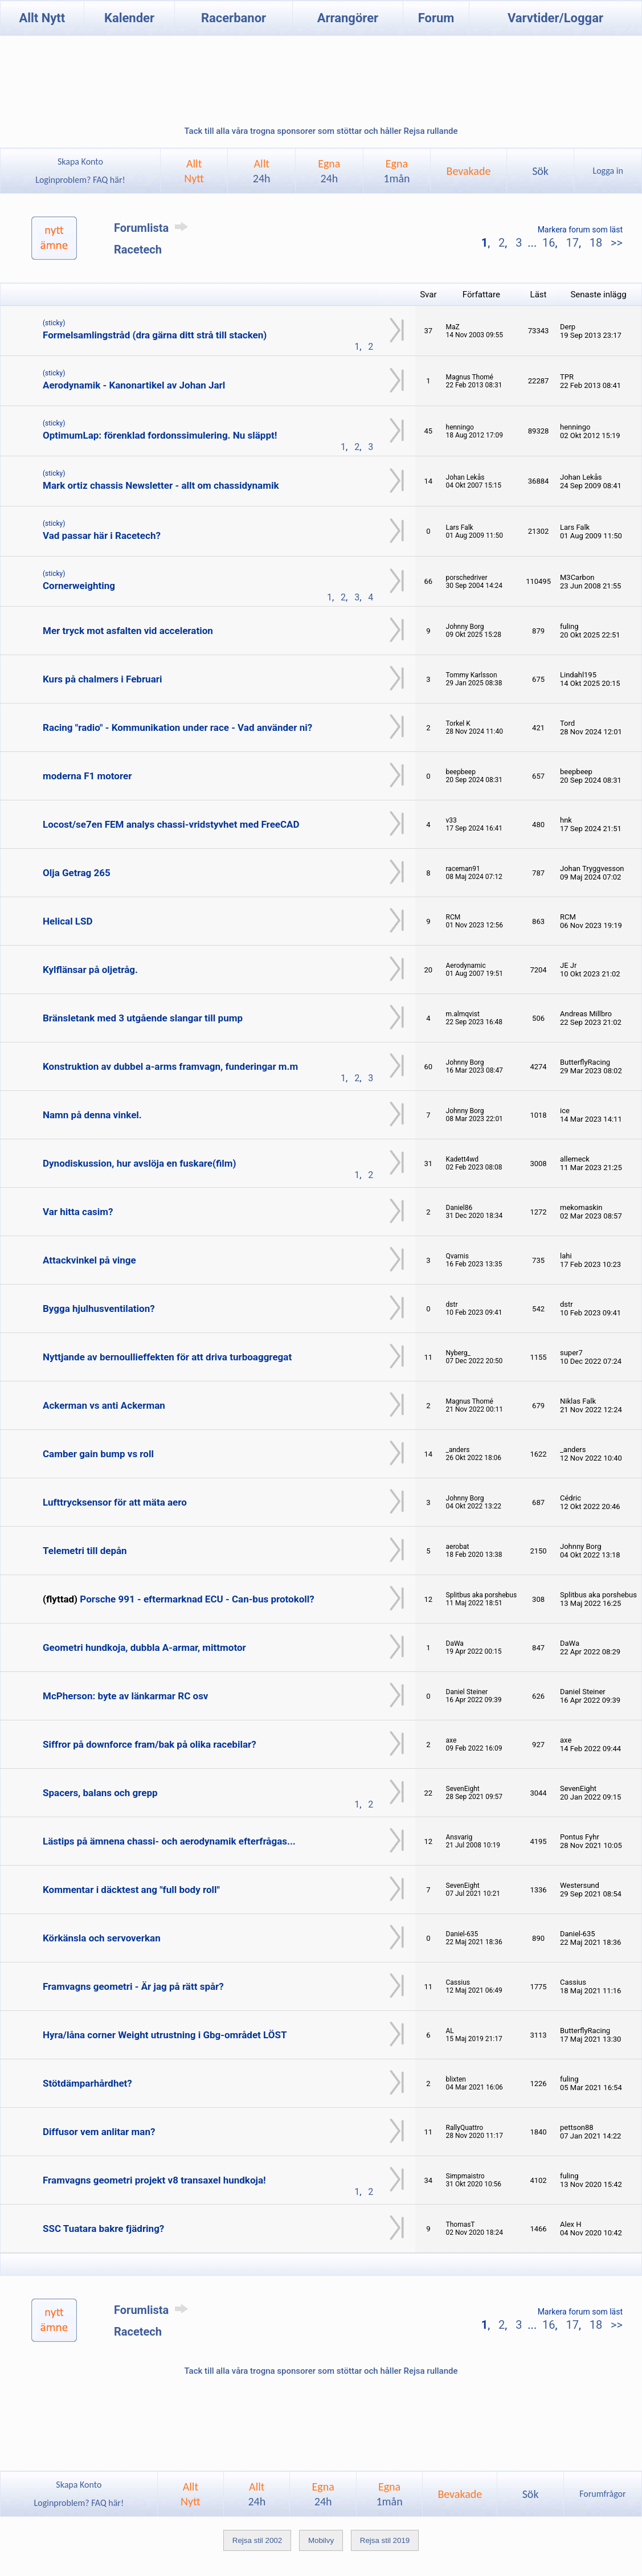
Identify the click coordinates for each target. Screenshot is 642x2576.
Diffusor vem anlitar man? (99, 2131)
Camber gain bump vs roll (98, 1453)
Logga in (607, 170)
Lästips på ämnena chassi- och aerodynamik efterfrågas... (169, 1841)
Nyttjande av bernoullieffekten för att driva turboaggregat (167, 1357)
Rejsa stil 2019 (385, 2540)
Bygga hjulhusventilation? (99, 1308)
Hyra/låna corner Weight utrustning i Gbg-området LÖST (165, 2035)
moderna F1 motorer (87, 776)
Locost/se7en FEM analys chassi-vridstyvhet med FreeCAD (171, 824)
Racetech (138, 249)
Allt (262, 171)
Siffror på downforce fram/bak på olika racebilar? (149, 1744)
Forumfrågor (602, 2493)
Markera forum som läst (580, 229)
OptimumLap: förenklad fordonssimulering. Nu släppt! (160, 435)
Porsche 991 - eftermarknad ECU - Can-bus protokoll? (197, 1599)
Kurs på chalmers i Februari (102, 679)
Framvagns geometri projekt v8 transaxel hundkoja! (154, 2180)
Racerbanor (233, 18)
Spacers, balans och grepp (100, 1792)
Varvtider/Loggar (555, 18)
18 (596, 243)
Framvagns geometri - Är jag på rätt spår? (133, 1986)
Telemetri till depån (85, 1550)
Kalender (129, 18)
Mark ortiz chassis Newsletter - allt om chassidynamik (161, 485)
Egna (329, 171)
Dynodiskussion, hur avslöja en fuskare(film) (139, 1163)
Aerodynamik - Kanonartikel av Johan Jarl (134, 385)
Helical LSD (68, 921)
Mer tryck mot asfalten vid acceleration (128, 630)
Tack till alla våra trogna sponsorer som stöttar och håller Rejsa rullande (320, 131)
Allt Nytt (42, 18)
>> (615, 243)
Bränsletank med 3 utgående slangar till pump (143, 1018)
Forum (436, 18)
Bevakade (469, 171)
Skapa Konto (80, 161)
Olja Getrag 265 (77, 872)
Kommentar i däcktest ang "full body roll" (131, 1889)
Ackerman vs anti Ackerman (104, 1405)
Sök (540, 171)
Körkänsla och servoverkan (102, 1938)
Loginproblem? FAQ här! (81, 179)
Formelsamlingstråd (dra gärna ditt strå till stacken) (155, 335)
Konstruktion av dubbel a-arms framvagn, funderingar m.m (170, 1066)
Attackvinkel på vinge (89, 1260)
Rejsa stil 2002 (257, 2540)
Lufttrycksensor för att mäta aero (115, 1502)
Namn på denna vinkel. (92, 1115)
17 (572, 243)
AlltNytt (194, 171)
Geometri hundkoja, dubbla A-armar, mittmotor (144, 1647)
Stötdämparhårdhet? (87, 2083)
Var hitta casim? (78, 1211)
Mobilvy (321, 2540)
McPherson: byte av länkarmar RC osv (125, 1696)
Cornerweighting (79, 585)
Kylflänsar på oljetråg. (90, 969)
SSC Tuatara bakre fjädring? (103, 2228)
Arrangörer (347, 18)
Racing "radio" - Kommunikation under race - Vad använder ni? (177, 727)
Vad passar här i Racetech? (102, 535)
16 (548, 243)
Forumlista (153, 228)
